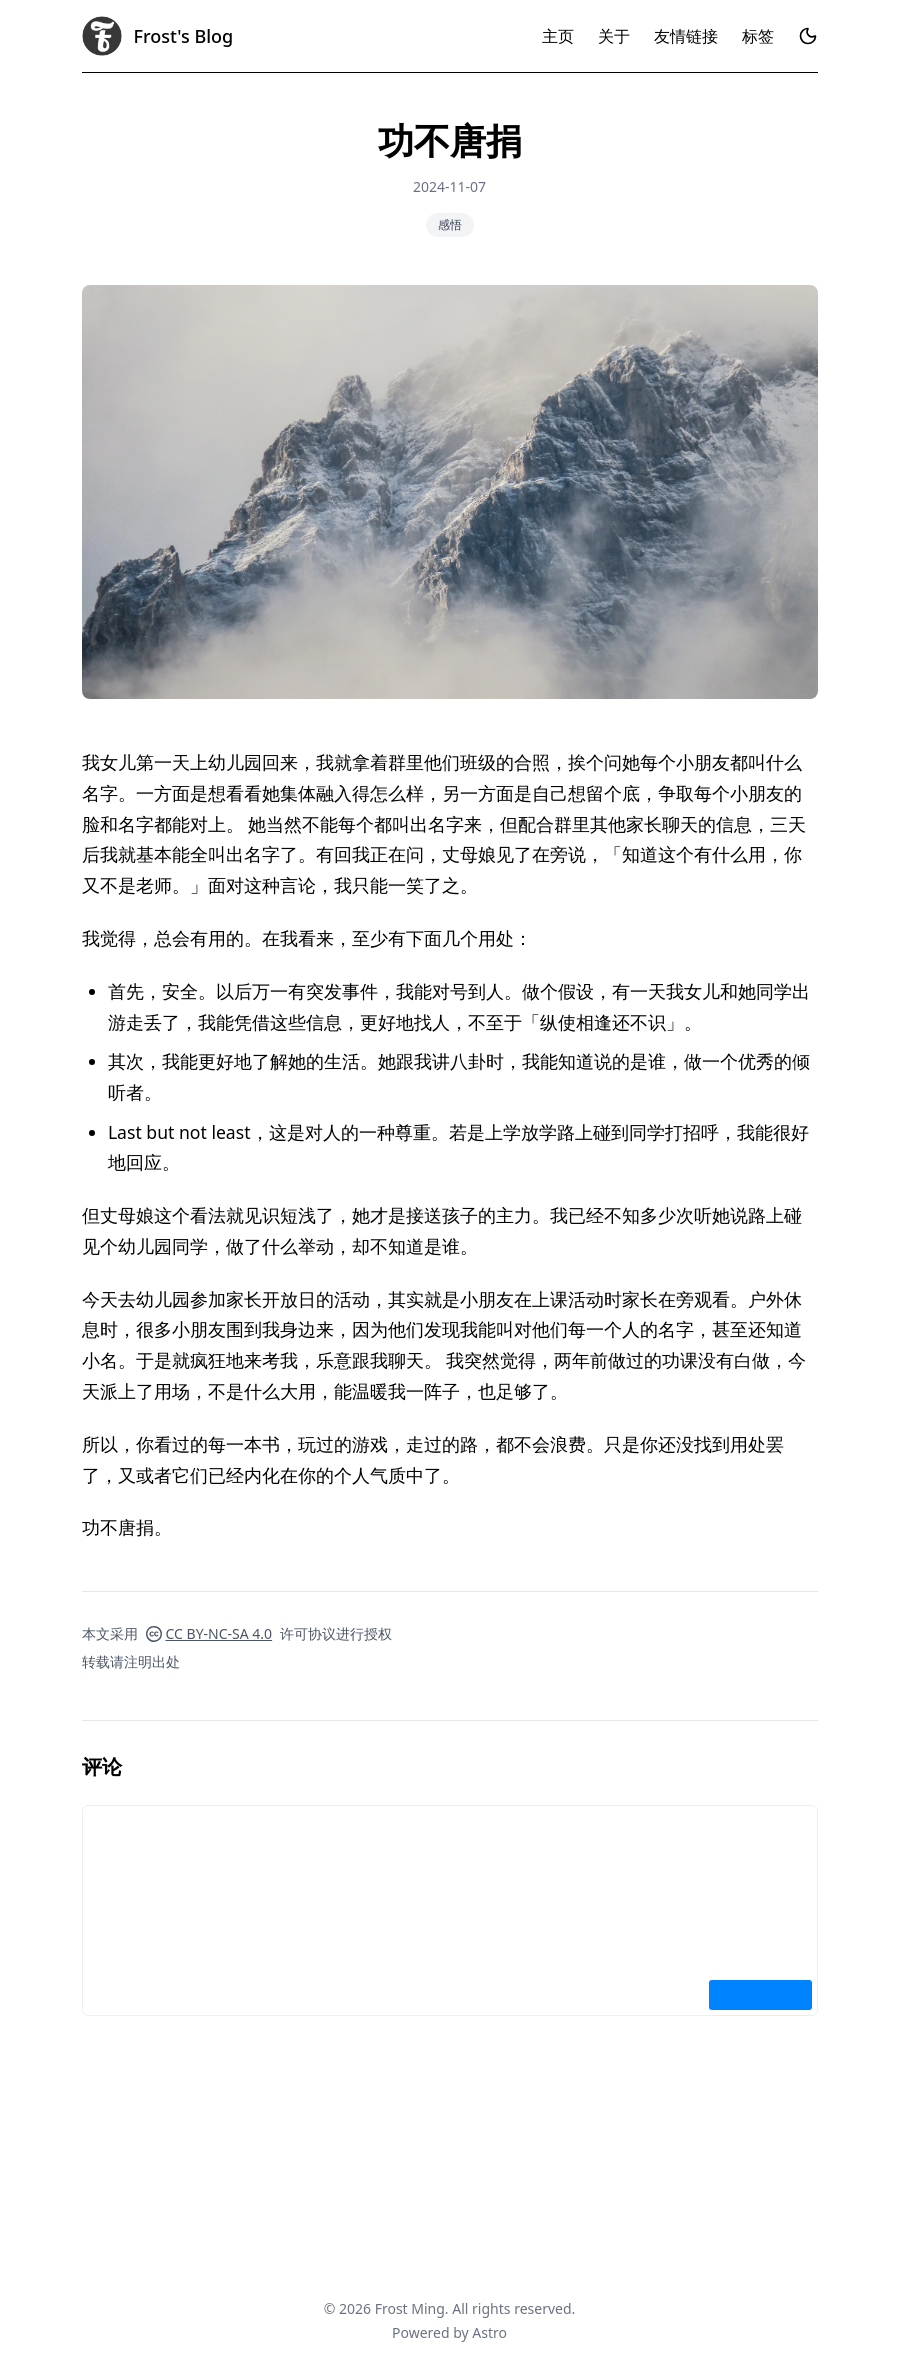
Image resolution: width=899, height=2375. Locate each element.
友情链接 (686, 36)
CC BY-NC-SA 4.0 (209, 1633)
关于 (614, 36)
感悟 (450, 224)
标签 (758, 36)
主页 (558, 36)
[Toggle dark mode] (808, 36)
